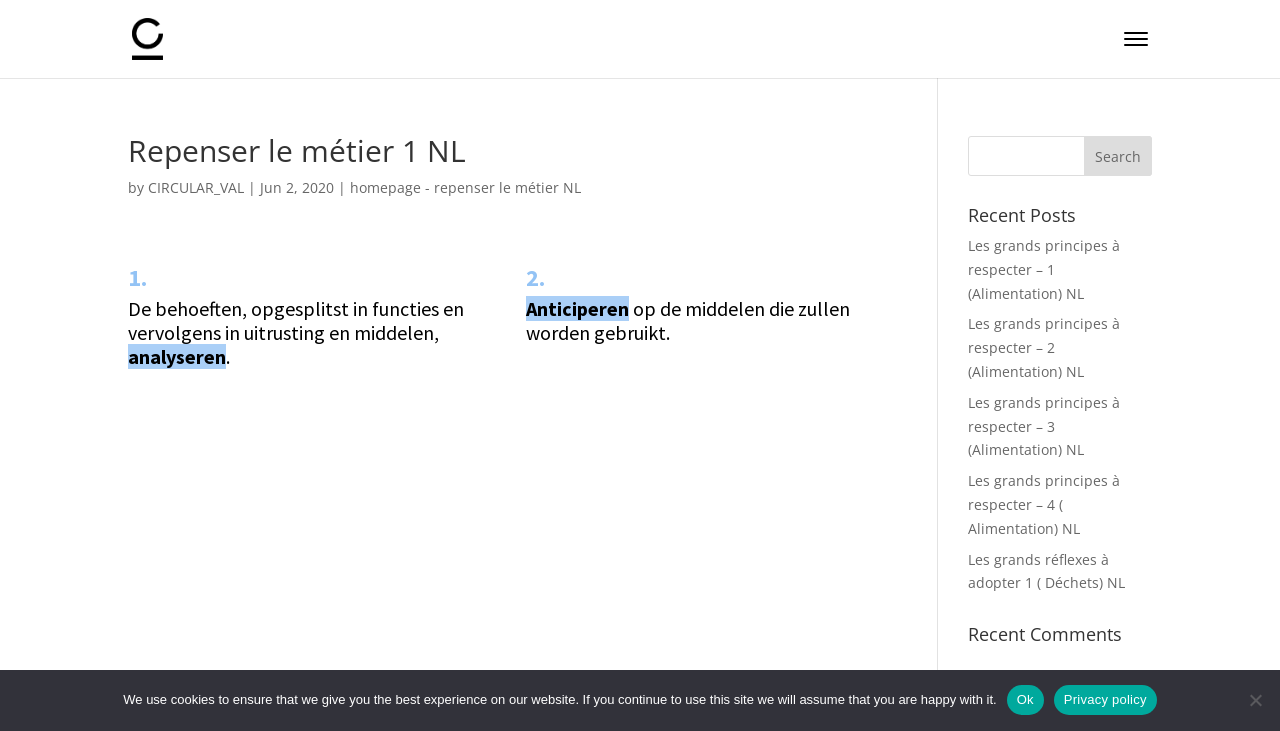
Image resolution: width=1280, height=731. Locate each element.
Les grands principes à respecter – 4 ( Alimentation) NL (1044, 504)
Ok (1025, 699)
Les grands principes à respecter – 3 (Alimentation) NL (1044, 426)
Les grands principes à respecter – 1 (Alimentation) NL (1044, 269)
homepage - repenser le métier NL (465, 187)
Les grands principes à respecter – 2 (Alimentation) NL (1044, 347)
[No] (1255, 700)
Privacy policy (1105, 699)
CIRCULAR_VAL (196, 187)
